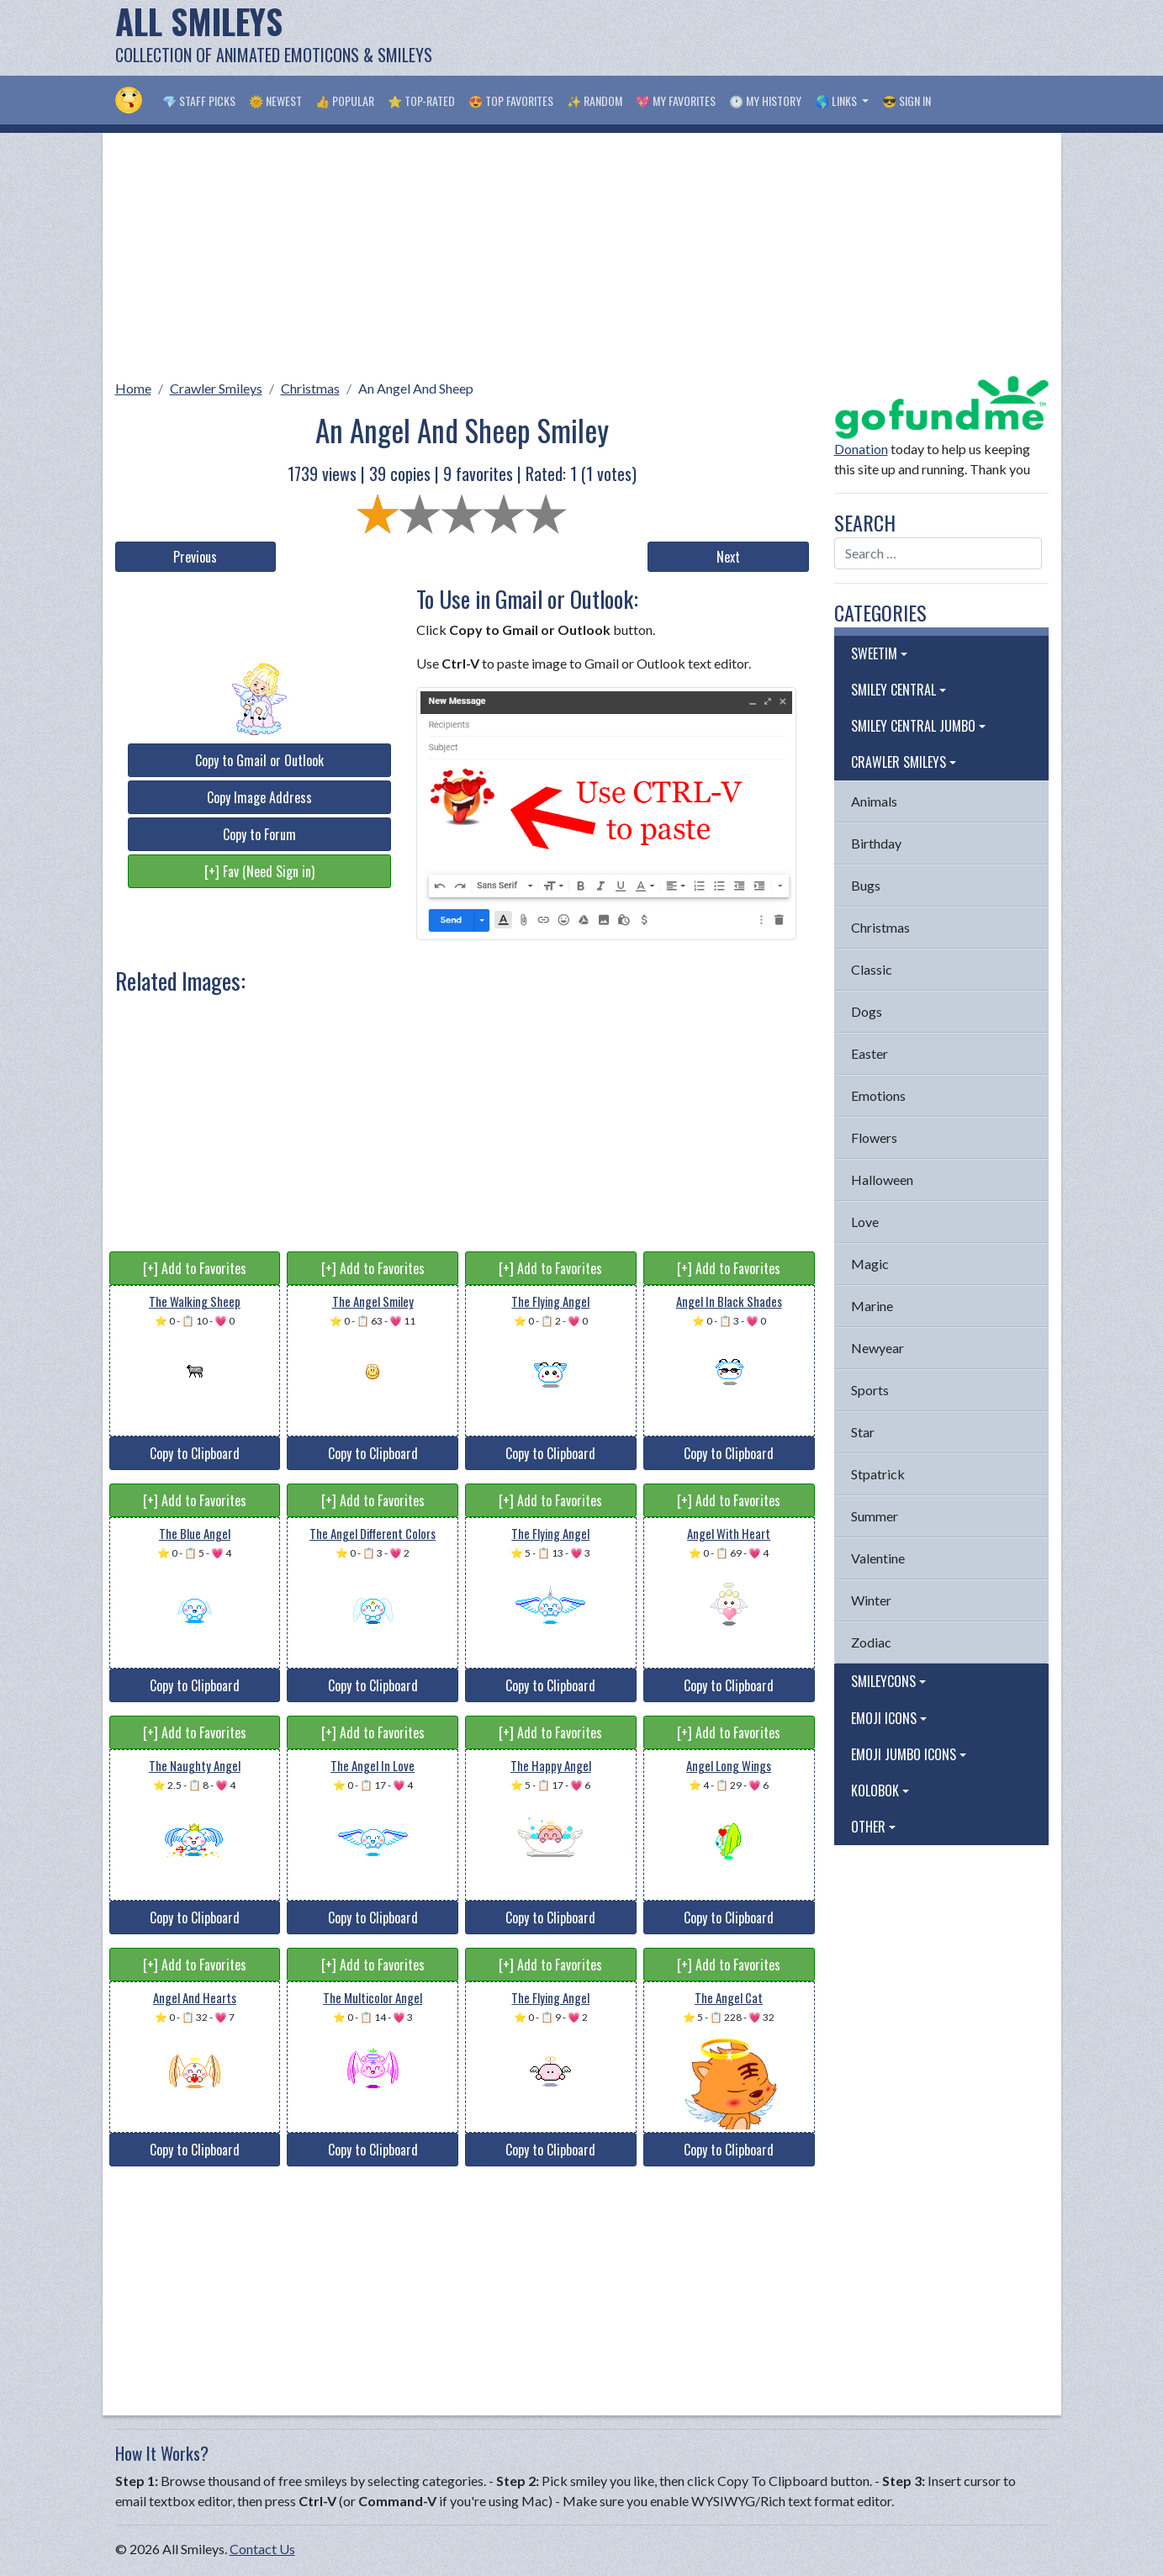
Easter (869, 1053)
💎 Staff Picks (198, 100)
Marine (872, 1306)
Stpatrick (878, 1474)
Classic (871, 969)
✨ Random (594, 100)
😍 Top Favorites (510, 100)
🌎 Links (837, 100)
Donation (861, 449)
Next (728, 557)
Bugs (865, 885)
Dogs (866, 1011)
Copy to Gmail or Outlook (259, 760)
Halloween (882, 1179)
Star (863, 1432)
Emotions (878, 1095)
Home (133, 388)
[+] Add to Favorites (194, 1268)
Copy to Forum (259, 834)
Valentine (878, 1558)
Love (865, 1222)
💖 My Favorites (676, 100)
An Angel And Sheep (415, 388)
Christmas (310, 388)
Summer (874, 1516)
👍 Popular (344, 100)
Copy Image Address (259, 797)
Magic (870, 1264)
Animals (874, 801)
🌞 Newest (275, 100)
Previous (195, 557)
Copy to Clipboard (195, 1453)
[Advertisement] (742, 38)
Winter (871, 1600)
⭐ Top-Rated (421, 100)
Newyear (877, 1348)
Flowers (874, 1137)
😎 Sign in (906, 100)
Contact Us (262, 2549)
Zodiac (871, 1642)
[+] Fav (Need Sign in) (259, 871)
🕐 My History (765, 100)
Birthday (876, 843)
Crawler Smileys (216, 388)
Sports (870, 1390)
